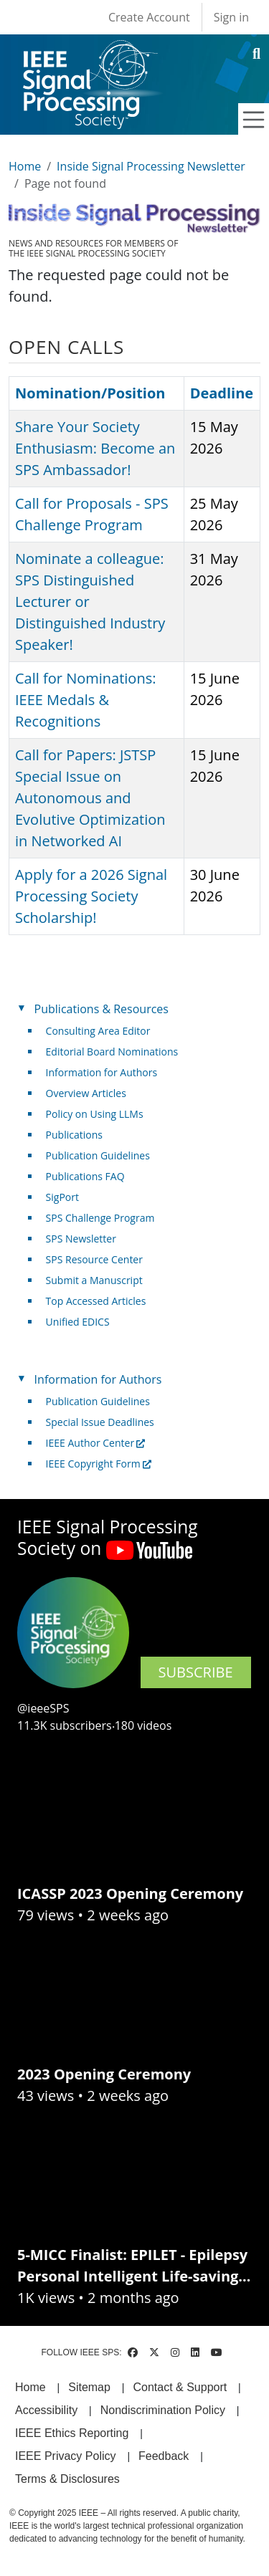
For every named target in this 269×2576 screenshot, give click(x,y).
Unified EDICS (78, 1321)
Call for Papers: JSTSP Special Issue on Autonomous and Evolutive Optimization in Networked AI (90, 798)
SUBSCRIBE (196, 1672)
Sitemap (89, 2387)
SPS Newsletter (81, 1238)
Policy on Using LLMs (94, 1114)
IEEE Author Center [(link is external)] (96, 1443)
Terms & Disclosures (67, 2479)
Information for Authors (102, 1072)
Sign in (231, 17)
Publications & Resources (101, 1009)
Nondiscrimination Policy (162, 2410)
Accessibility (46, 2410)
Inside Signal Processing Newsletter (151, 166)
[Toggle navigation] (254, 119)
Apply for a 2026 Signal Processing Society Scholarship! (91, 896)
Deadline (222, 393)
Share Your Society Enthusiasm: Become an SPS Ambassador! (95, 448)
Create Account (149, 17)
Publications (74, 1134)
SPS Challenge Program (100, 1218)
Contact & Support (180, 2387)
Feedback (163, 2456)
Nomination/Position (90, 393)
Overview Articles (86, 1093)
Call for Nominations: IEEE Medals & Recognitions (85, 700)
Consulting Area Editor (98, 1031)
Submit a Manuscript (94, 1280)
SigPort (62, 1197)
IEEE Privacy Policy (65, 2456)
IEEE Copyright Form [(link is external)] (98, 1463)
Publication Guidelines (98, 1155)
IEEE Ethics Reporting (71, 2433)
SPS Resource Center (94, 1259)
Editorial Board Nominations (112, 1051)
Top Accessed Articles (96, 1301)
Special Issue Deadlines (100, 1422)
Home (25, 166)
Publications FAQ (85, 1176)
